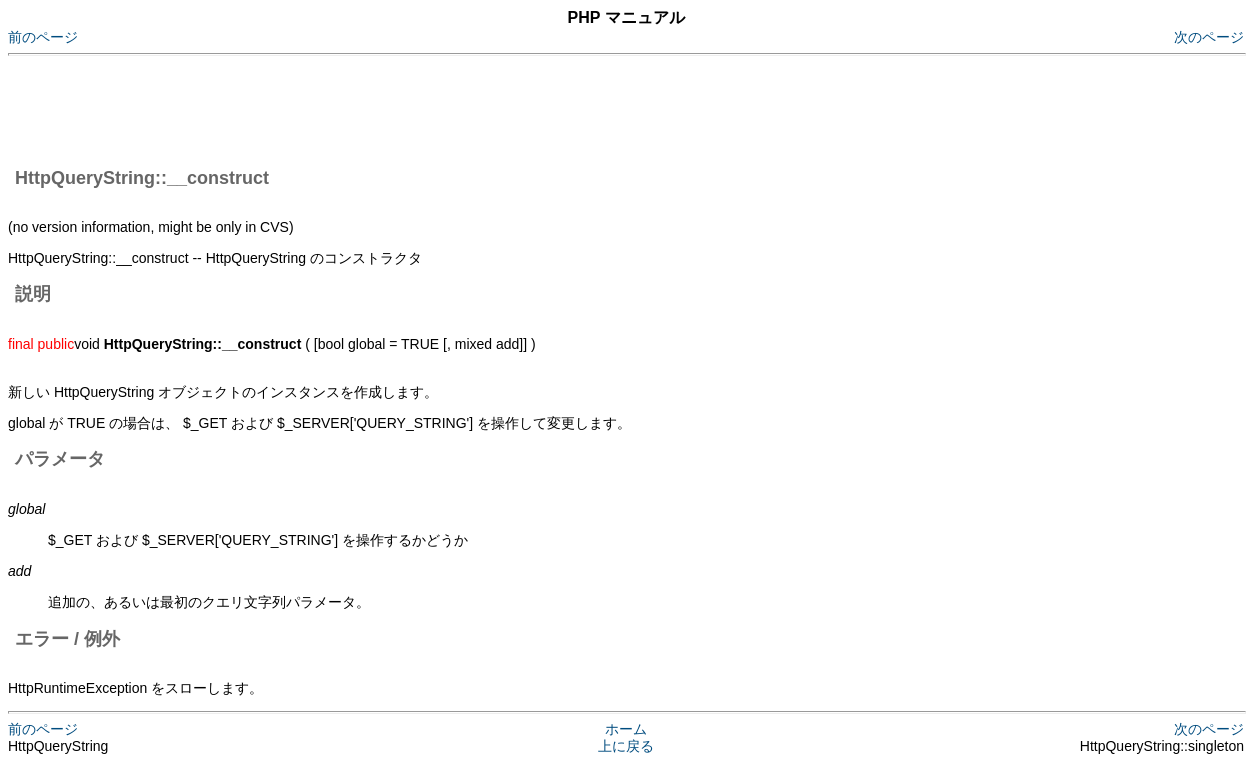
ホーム (626, 729)
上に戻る (626, 746)
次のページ (1209, 37)
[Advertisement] (372, 108)
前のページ (43, 37)
